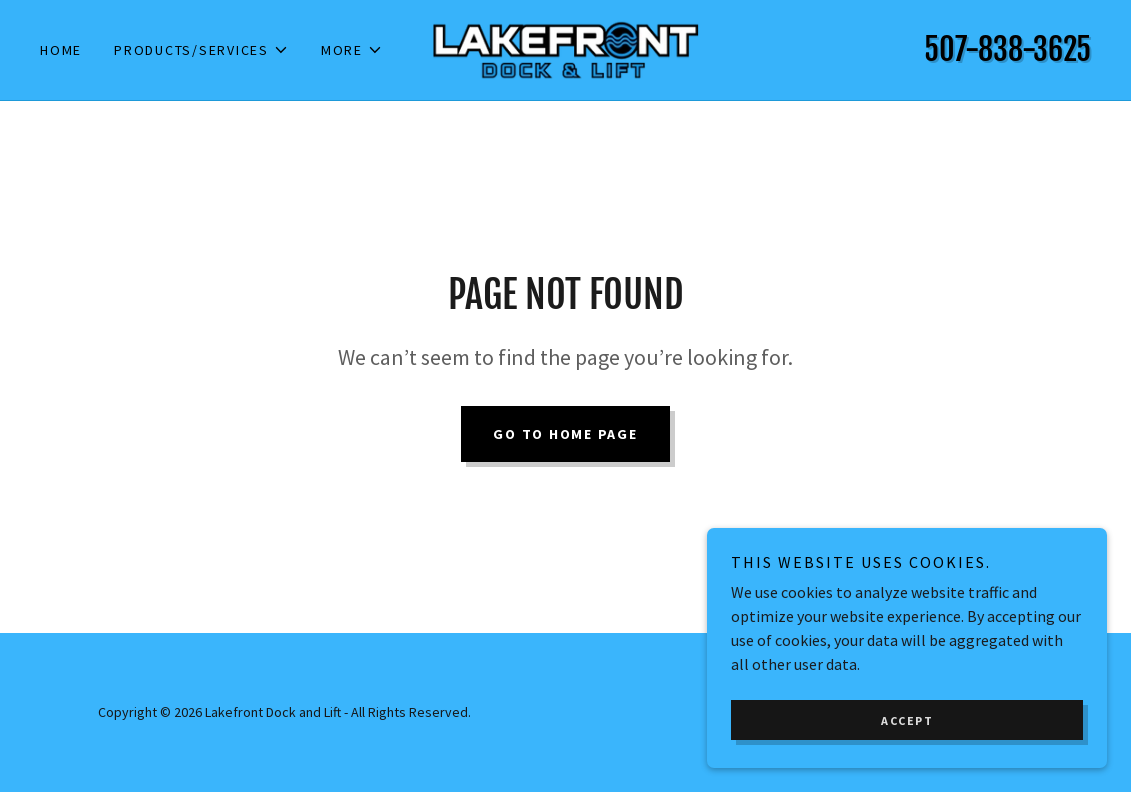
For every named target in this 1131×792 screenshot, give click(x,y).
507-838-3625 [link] (1007, 49)
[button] (201, 50)
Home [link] (61, 50)
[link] (565, 48)
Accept (907, 720)
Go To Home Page (565, 434)
